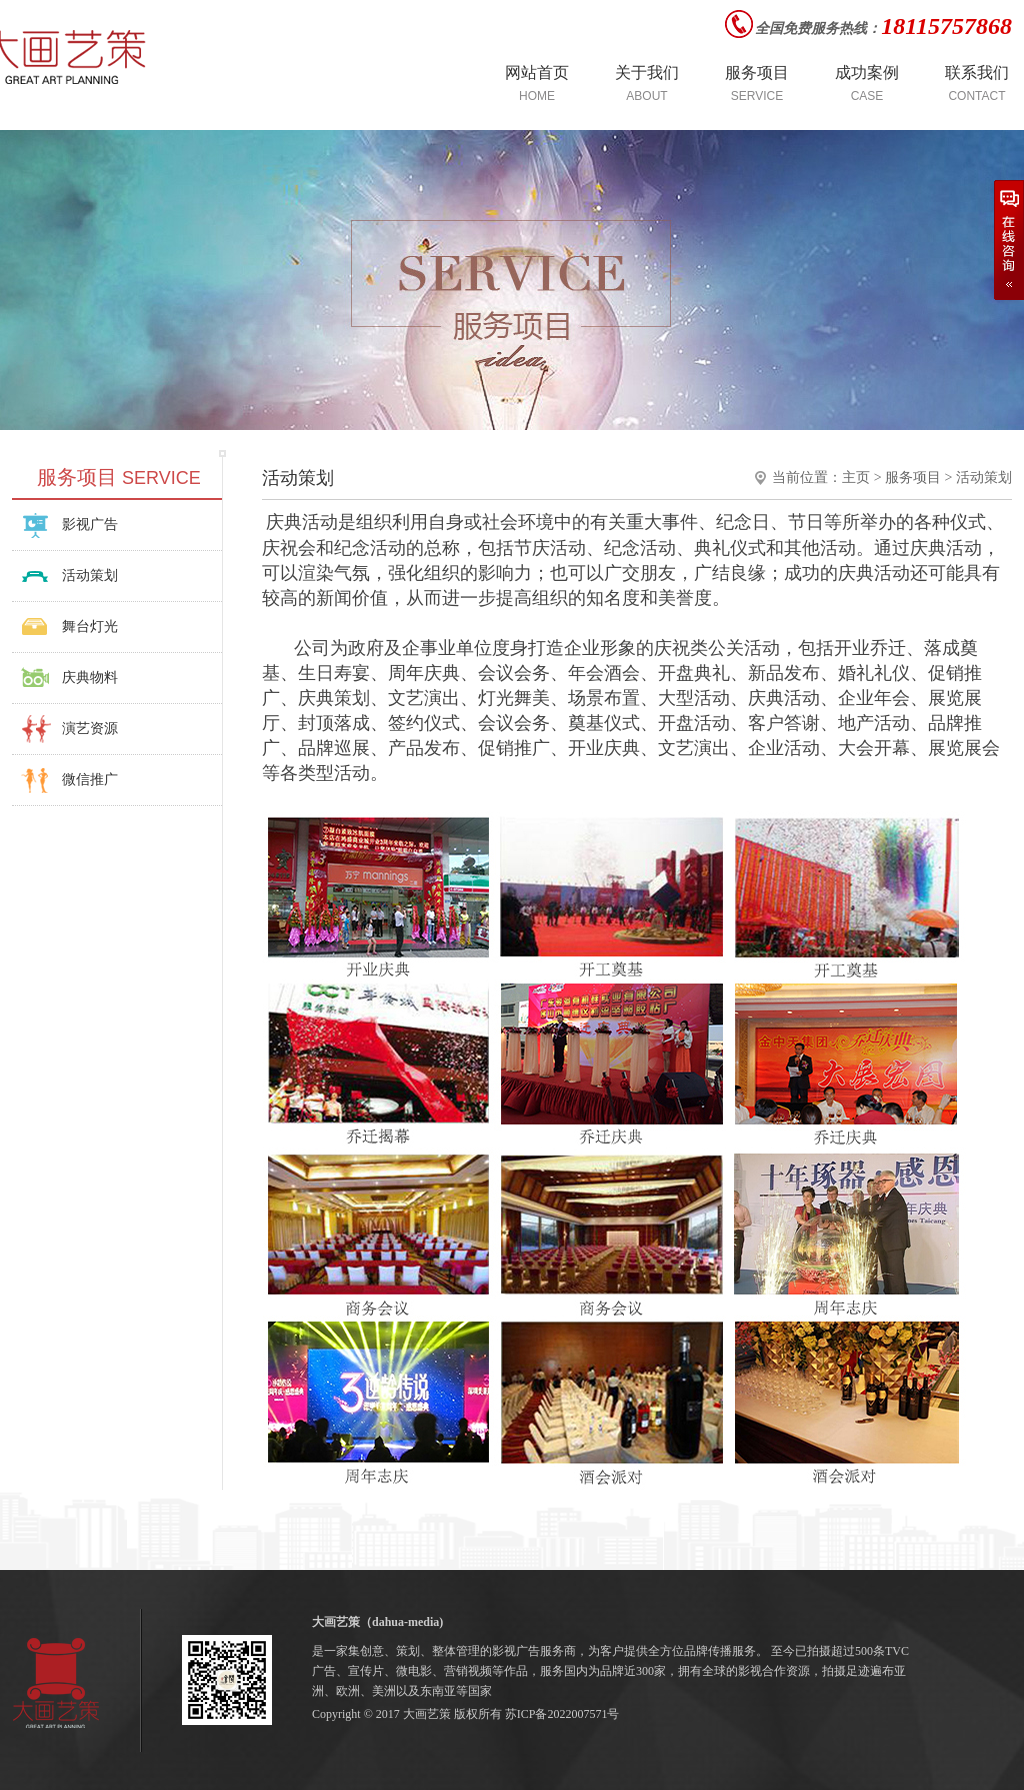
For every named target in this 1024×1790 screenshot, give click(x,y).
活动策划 (90, 575)
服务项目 (913, 477)
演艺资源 (90, 728)
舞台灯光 (90, 626)
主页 (856, 477)
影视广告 (90, 524)
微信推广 (90, 779)
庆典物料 (90, 677)
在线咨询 (1009, 240)
